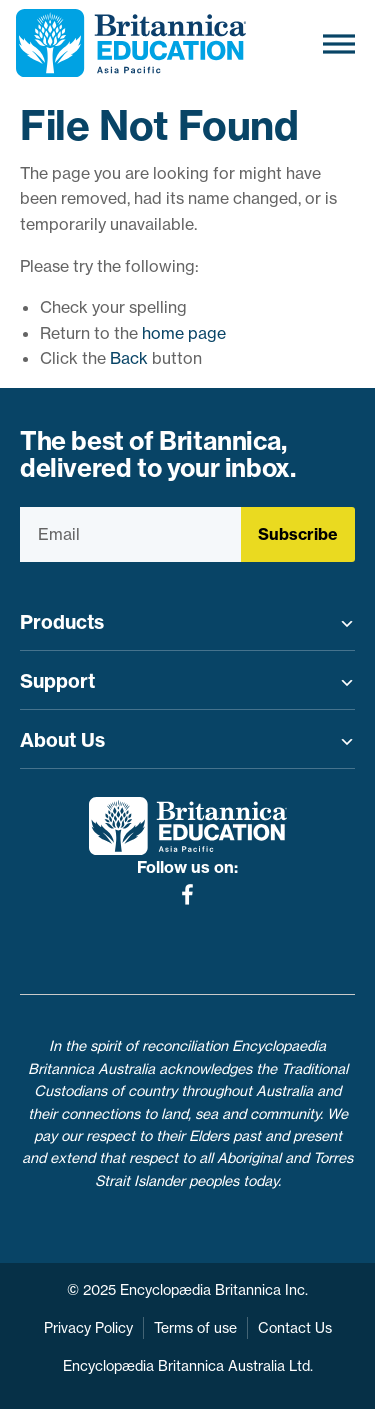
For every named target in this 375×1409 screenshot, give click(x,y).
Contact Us (295, 1328)
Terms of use (195, 1328)
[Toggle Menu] (339, 43)
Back (129, 358)
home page (184, 333)
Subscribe (298, 534)
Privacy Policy (88, 1328)
